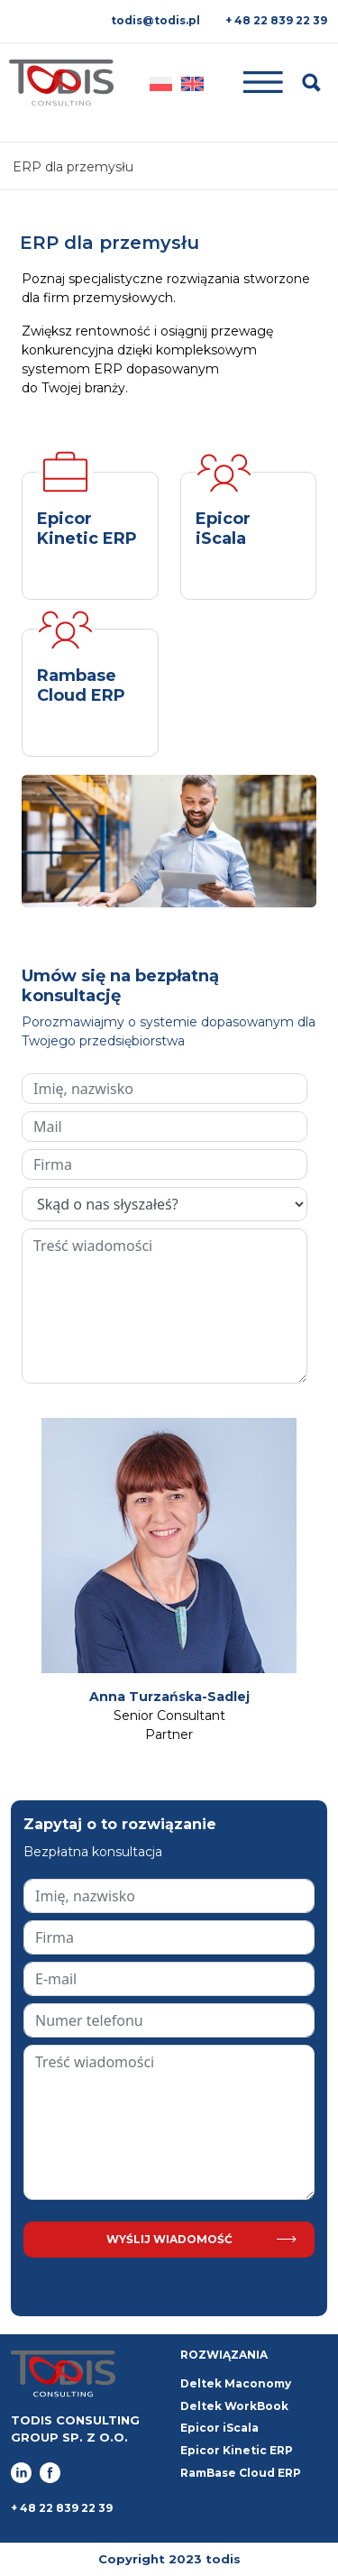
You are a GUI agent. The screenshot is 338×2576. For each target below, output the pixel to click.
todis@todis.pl (155, 20)
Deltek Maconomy (235, 2383)
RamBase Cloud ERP (240, 2472)
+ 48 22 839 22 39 (276, 20)
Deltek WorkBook (234, 2406)
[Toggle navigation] (254, 82)
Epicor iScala (219, 2427)
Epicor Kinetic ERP (236, 2450)
